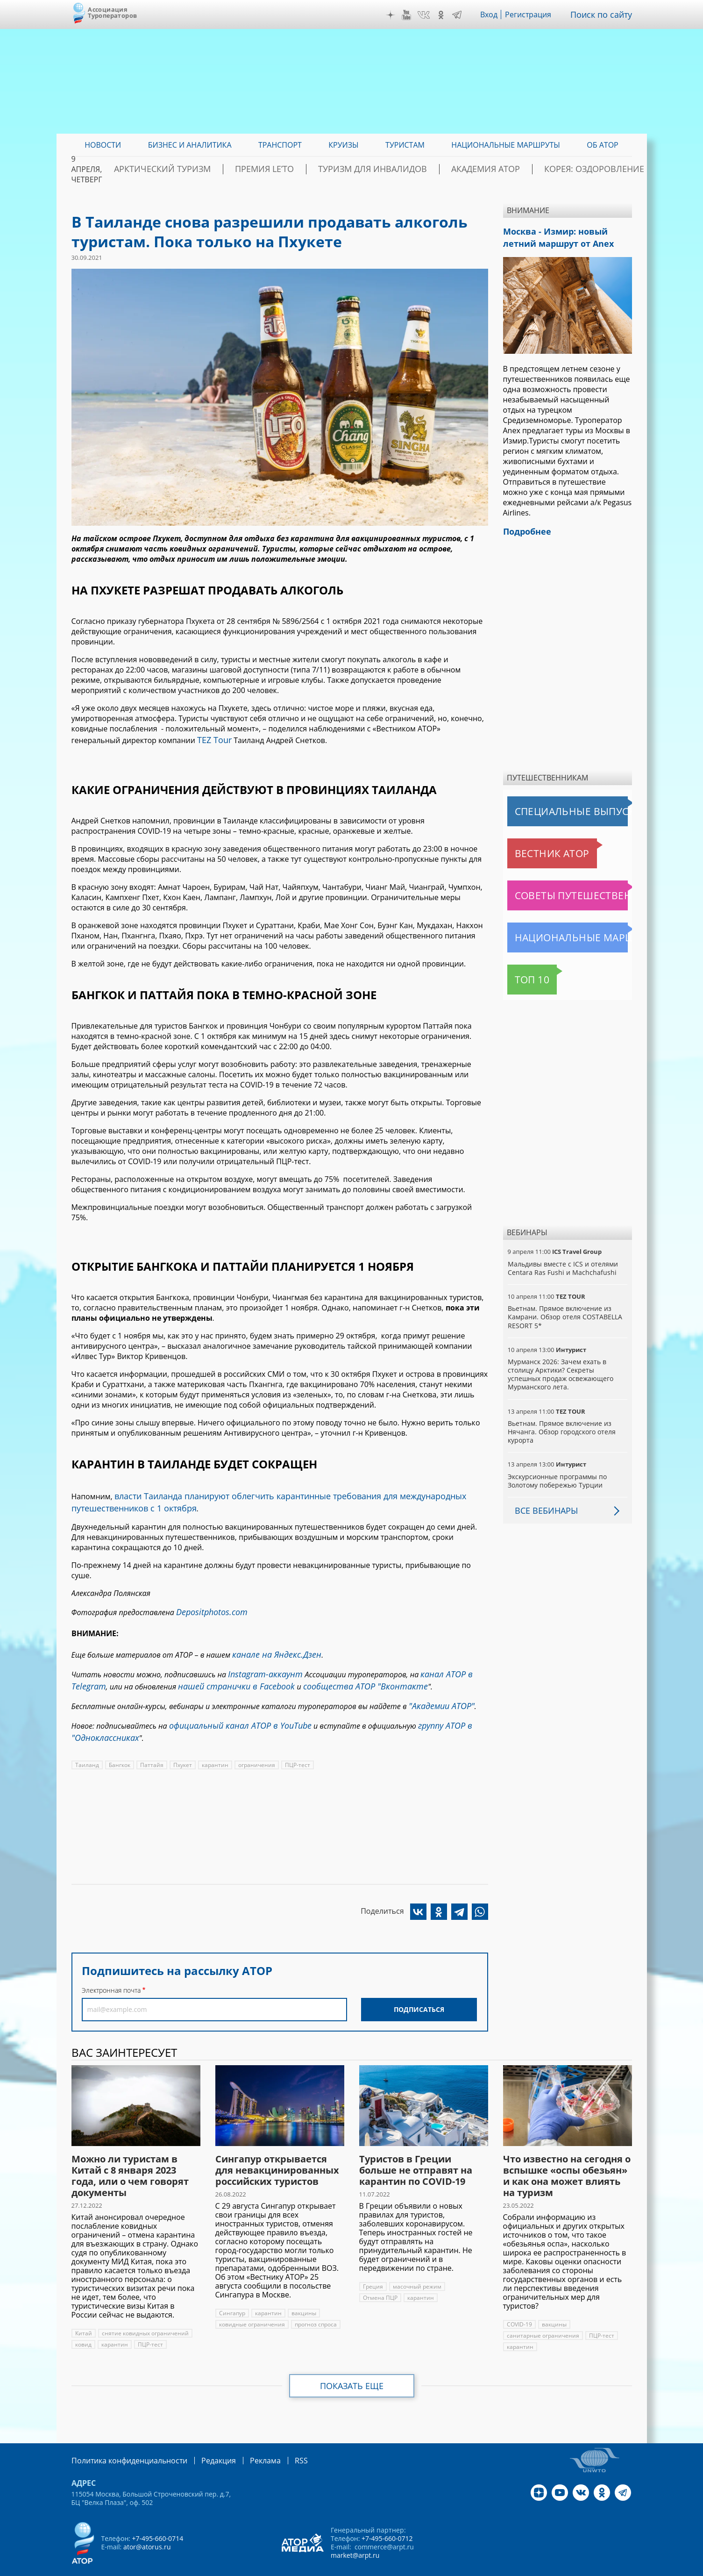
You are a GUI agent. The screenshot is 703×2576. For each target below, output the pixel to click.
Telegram (464, 15)
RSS (279, 2441)
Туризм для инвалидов (403, 169)
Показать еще (351, 2367)
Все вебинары (543, 1505)
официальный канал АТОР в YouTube (232, 1709)
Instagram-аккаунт (261, 1664)
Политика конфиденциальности (122, 2441)
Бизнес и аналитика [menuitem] (190, 145)
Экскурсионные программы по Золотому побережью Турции (557, 1475)
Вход (496, 14)
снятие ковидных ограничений (143, 2314)
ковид (83, 2326)
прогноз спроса (315, 2306)
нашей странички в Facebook (226, 1674)
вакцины (302, 2294)
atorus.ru (545, 2567)
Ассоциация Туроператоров (112, 12)
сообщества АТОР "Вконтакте (341, 1674)
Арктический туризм (230, 169)
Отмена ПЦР (380, 2279)
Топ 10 (522, 974)
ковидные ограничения (251, 2306)
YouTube (413, 15)
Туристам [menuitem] (405, 145)
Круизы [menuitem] (343, 145)
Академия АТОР (497, 169)
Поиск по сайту (604, 14)
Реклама (246, 2441)
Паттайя (150, 1746)
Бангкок (118, 1746)
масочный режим (416, 2268)
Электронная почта (111, 1971)
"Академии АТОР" (438, 1692)
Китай (83, 2314)
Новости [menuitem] (103, 145)
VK (430, 15)
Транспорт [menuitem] (280, 145)
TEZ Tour (212, 739)
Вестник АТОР (534, 848)
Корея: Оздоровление (587, 169)
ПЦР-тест (293, 1746)
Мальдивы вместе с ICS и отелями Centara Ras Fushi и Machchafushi (562, 1262)
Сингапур (232, 2294)
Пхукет (180, 1746)
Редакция (203, 2441)
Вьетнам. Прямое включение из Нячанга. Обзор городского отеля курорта (561, 1426)
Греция (373, 2268)
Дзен (397, 15)
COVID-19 (519, 2306)
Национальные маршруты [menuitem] (505, 145)
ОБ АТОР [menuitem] (602, 145)
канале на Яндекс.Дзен (271, 1646)
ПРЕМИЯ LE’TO (314, 169)
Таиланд (86, 1746)
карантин (212, 1746)
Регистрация (535, 14)
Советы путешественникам (558, 890)
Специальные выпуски (550, 805)
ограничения (253, 1746)
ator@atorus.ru (146, 2527)
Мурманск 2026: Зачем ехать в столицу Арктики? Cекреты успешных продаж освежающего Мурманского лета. (567, 1369)
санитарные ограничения (542, 2317)
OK (448, 15)
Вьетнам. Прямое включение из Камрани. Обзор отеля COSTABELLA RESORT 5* (564, 1311)
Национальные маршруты (556, 932)
